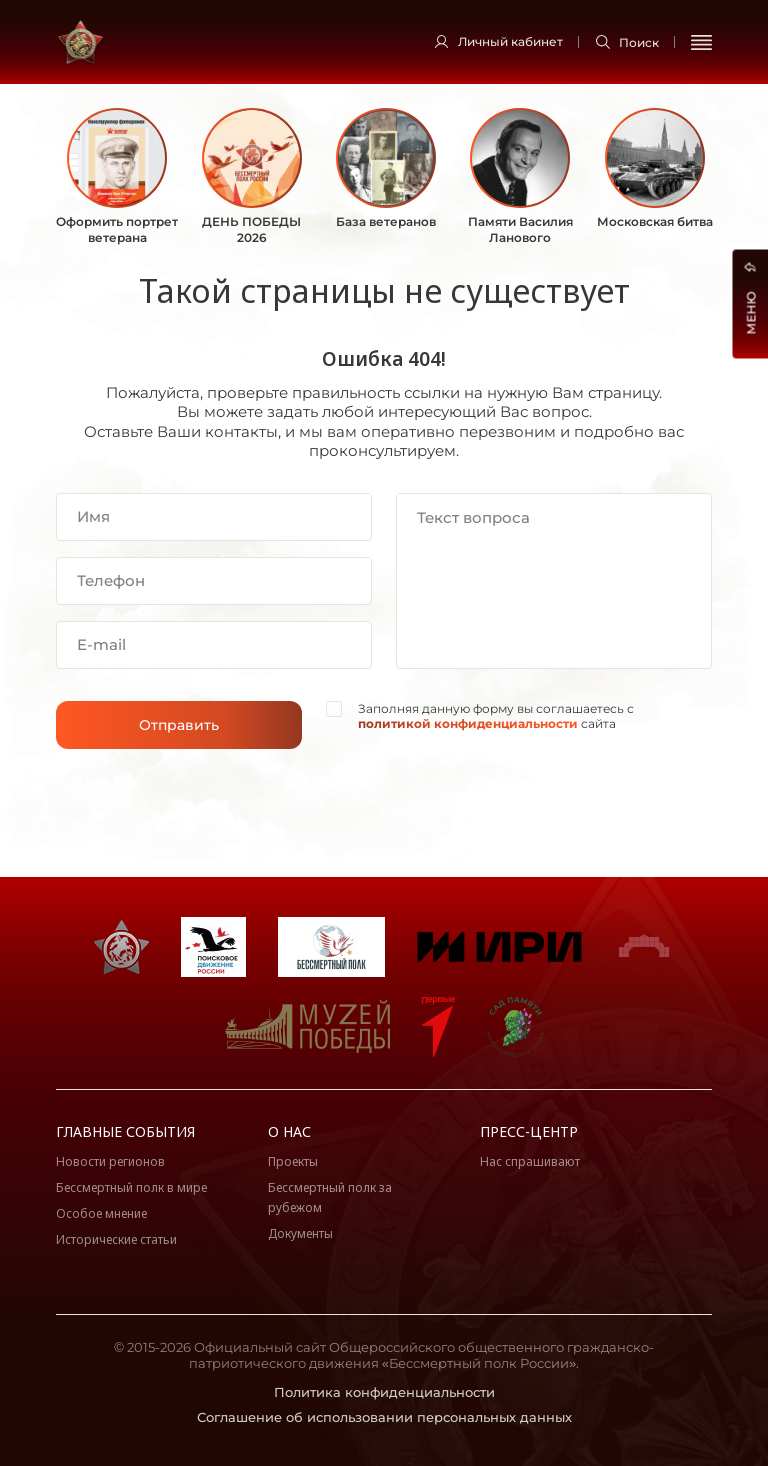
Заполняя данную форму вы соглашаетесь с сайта (496, 716)
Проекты (293, 1161)
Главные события (125, 1131)
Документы (300, 1233)
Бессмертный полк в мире (131, 1187)
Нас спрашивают (530, 1161)
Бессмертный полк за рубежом (330, 1197)
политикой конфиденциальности (468, 723)
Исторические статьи (116, 1239)
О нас (289, 1131)
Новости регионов (110, 1161)
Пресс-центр (529, 1131)
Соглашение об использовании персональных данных (384, 1417)
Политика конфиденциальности (384, 1392)
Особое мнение (101, 1213)
